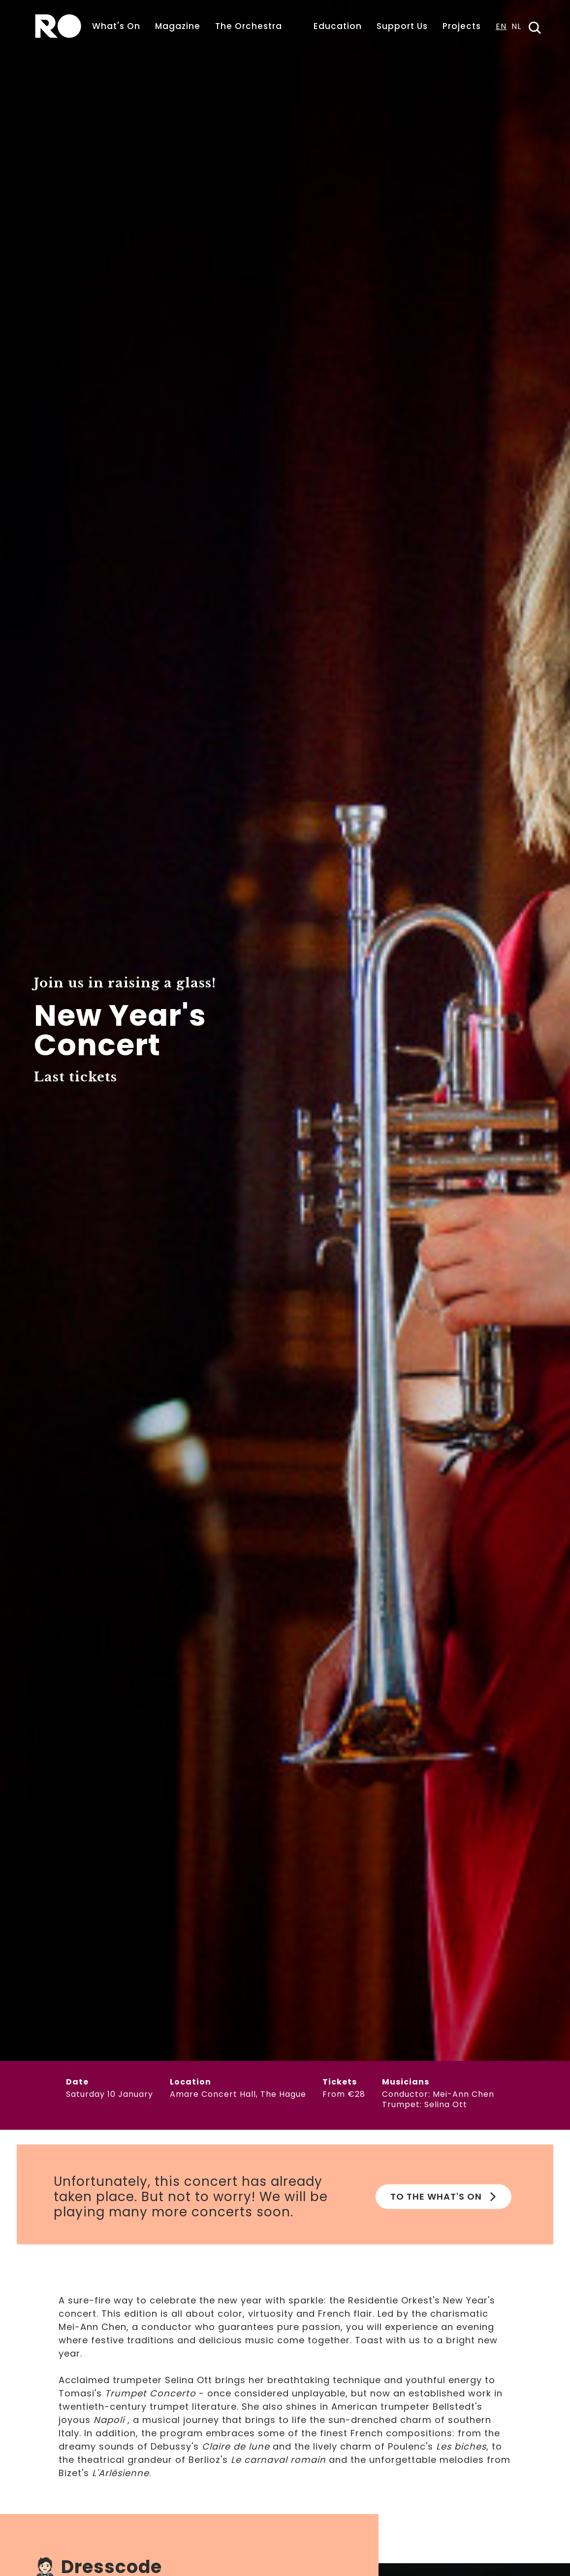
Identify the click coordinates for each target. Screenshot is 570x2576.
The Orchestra (248, 26)
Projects (462, 26)
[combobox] (501, 29)
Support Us (402, 26)
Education (338, 26)
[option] (516, 29)
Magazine (177, 26)
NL (516, 27)
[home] (58, 26)
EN (501, 27)
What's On (116, 26)
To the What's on (443, 2196)
